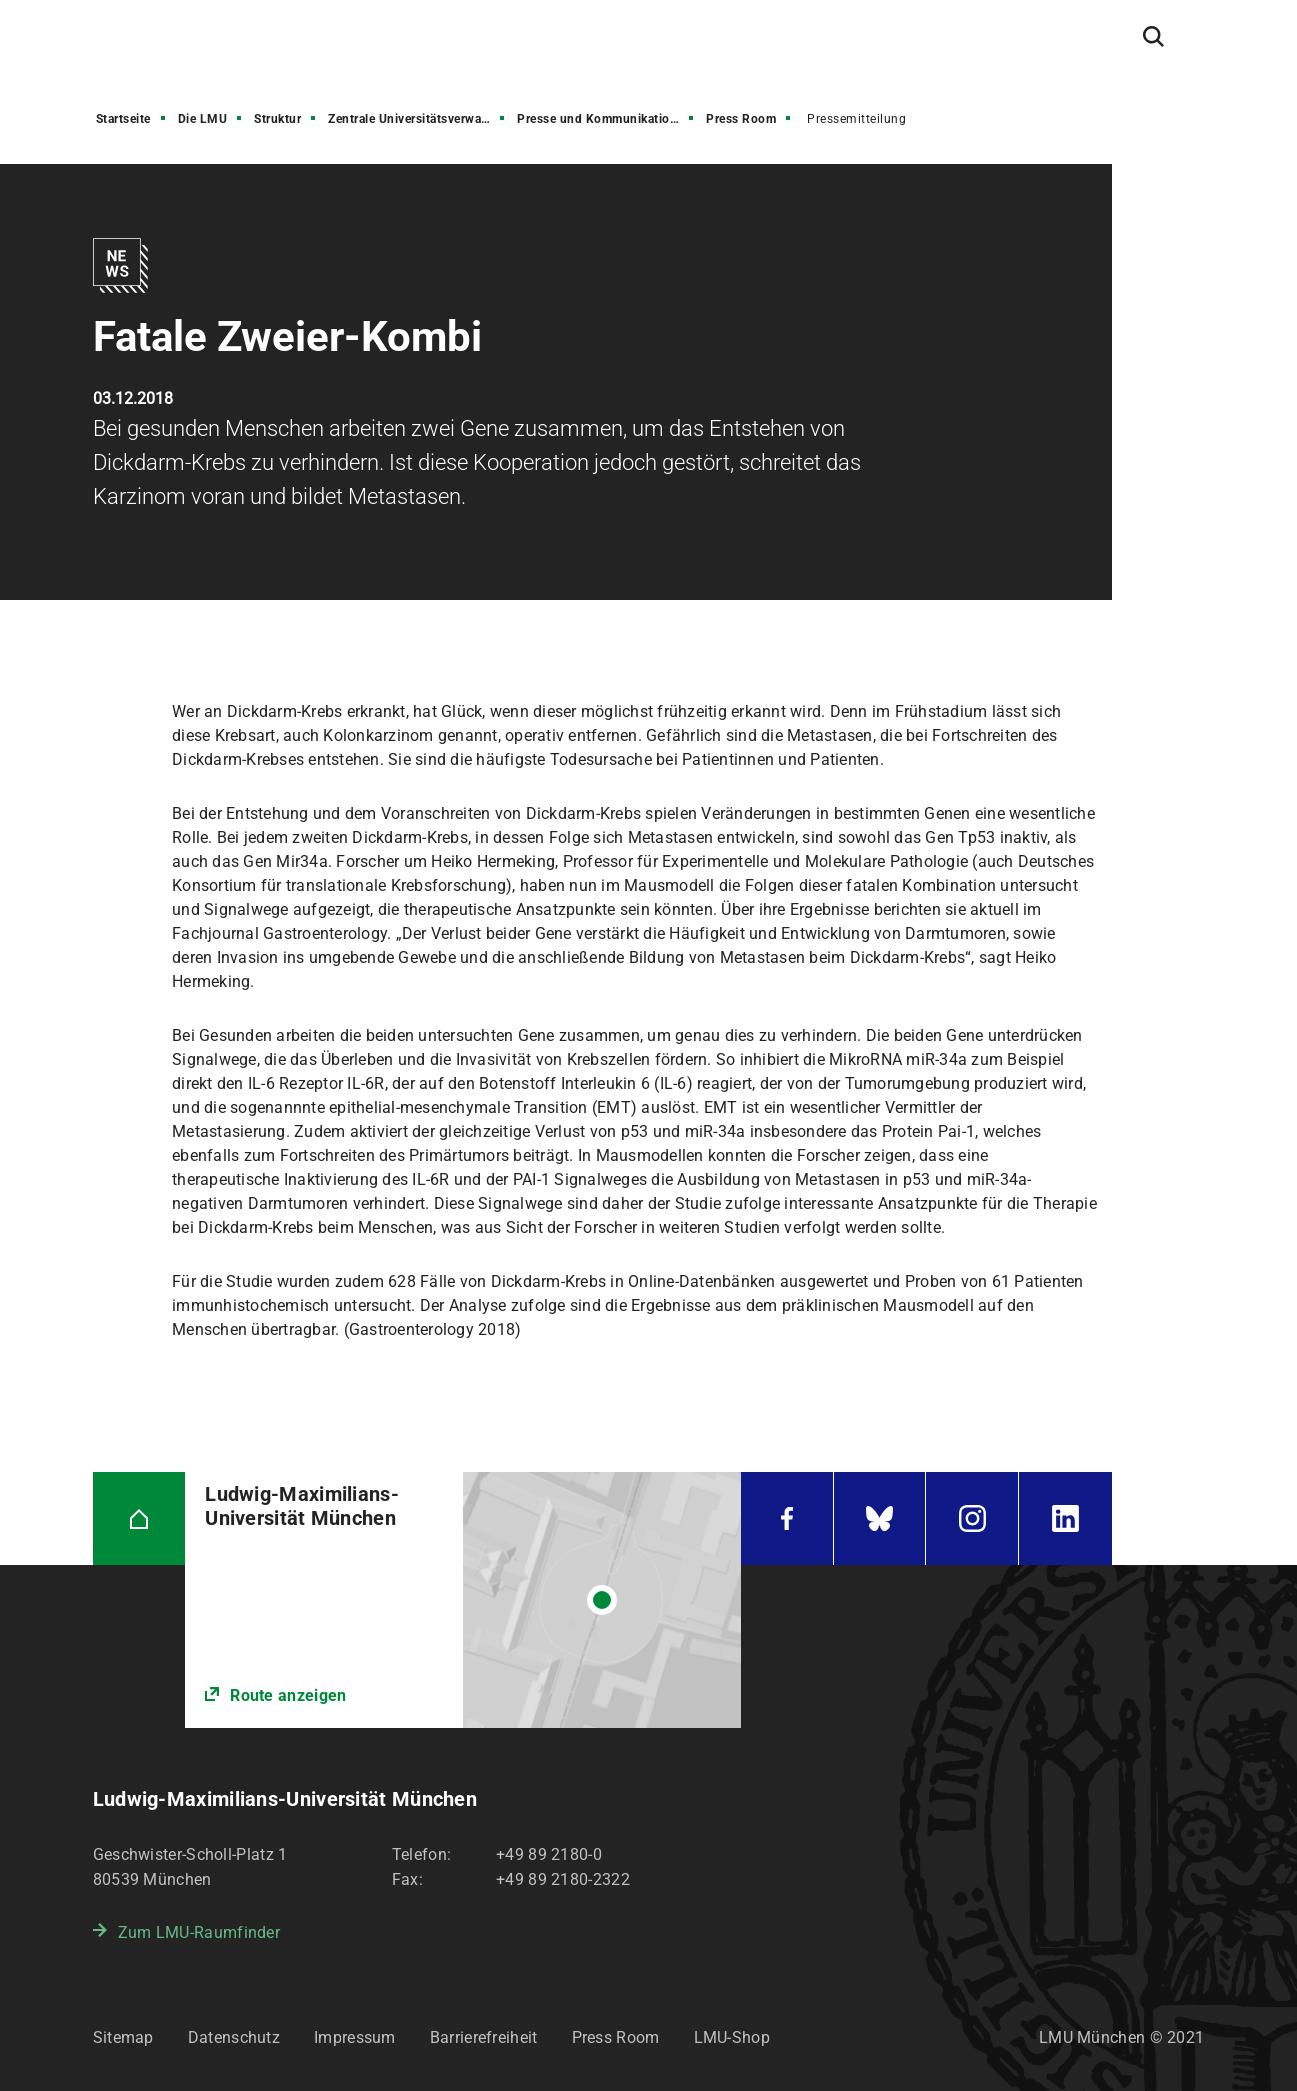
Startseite (123, 119)
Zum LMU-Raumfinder (199, 1932)
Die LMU (203, 119)
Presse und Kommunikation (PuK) (607, 119)
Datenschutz (234, 2037)
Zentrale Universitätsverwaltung (418, 119)
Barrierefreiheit (484, 2037)
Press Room (741, 119)
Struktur (277, 119)
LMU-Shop (732, 2037)
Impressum (355, 2037)
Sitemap (123, 2037)
